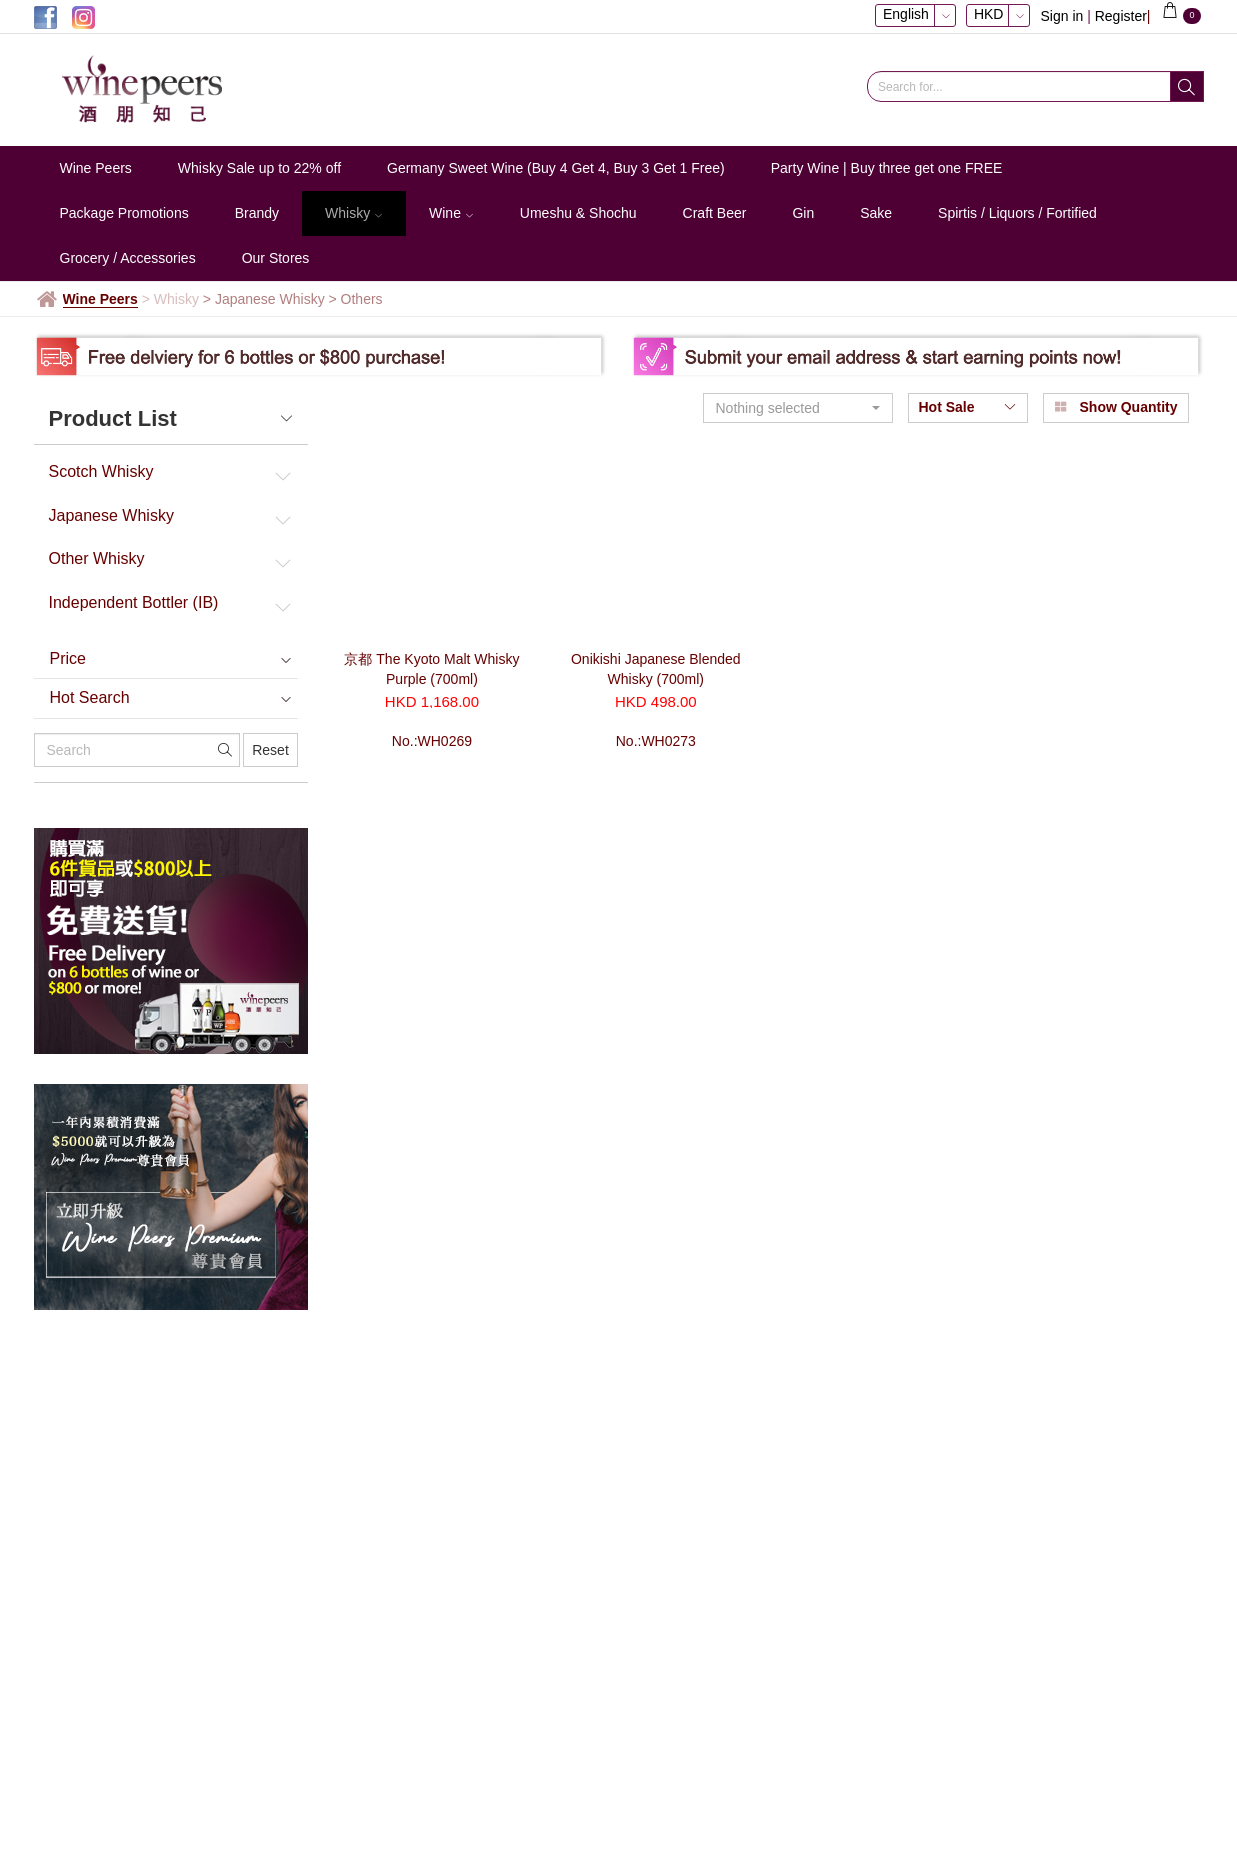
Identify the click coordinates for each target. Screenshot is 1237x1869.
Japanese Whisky (111, 515)
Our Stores (276, 258)
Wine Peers (96, 168)
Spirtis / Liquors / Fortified (1017, 213)
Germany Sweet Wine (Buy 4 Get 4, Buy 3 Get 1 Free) (556, 168)
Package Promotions (124, 213)
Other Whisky (97, 558)
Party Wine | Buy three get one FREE (887, 168)
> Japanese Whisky (266, 299)
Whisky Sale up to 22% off (259, 168)
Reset (270, 750)
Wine (451, 213)
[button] (798, 408)
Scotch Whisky (101, 471)
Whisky (354, 213)
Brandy (257, 213)
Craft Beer (715, 213)
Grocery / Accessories (128, 258)
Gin (803, 213)
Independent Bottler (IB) (134, 602)
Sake (876, 213)
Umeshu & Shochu (578, 213)
